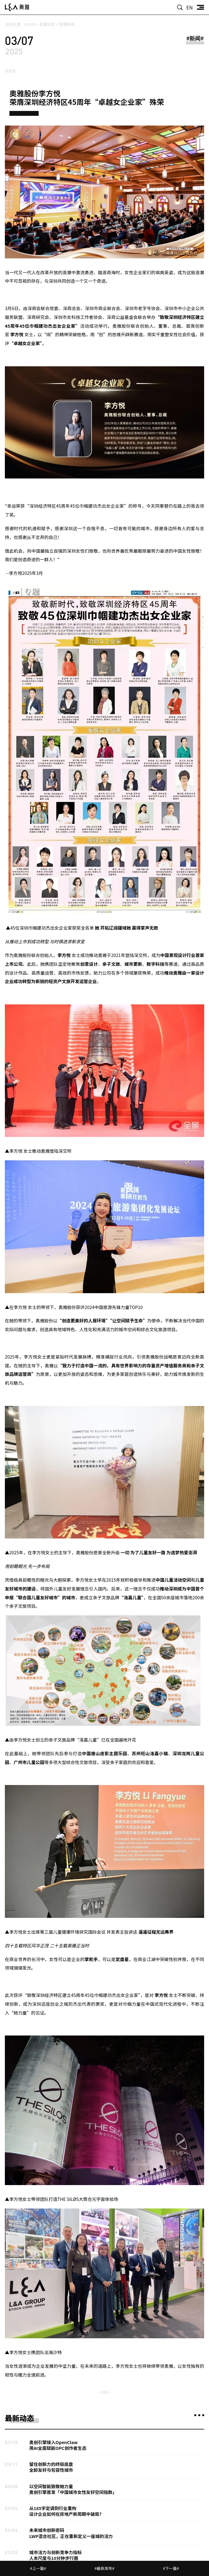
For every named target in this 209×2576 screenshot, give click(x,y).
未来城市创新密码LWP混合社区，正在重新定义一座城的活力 (71, 2533)
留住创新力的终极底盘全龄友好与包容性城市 (51, 2467)
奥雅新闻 (67, 24)
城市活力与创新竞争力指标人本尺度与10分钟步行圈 (55, 2555)
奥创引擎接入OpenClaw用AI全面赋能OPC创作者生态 (57, 2445)
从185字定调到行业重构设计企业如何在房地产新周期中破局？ (66, 2511)
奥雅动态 (47, 24)
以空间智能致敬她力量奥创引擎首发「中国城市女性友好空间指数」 (73, 2489)
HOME (30, 24)
